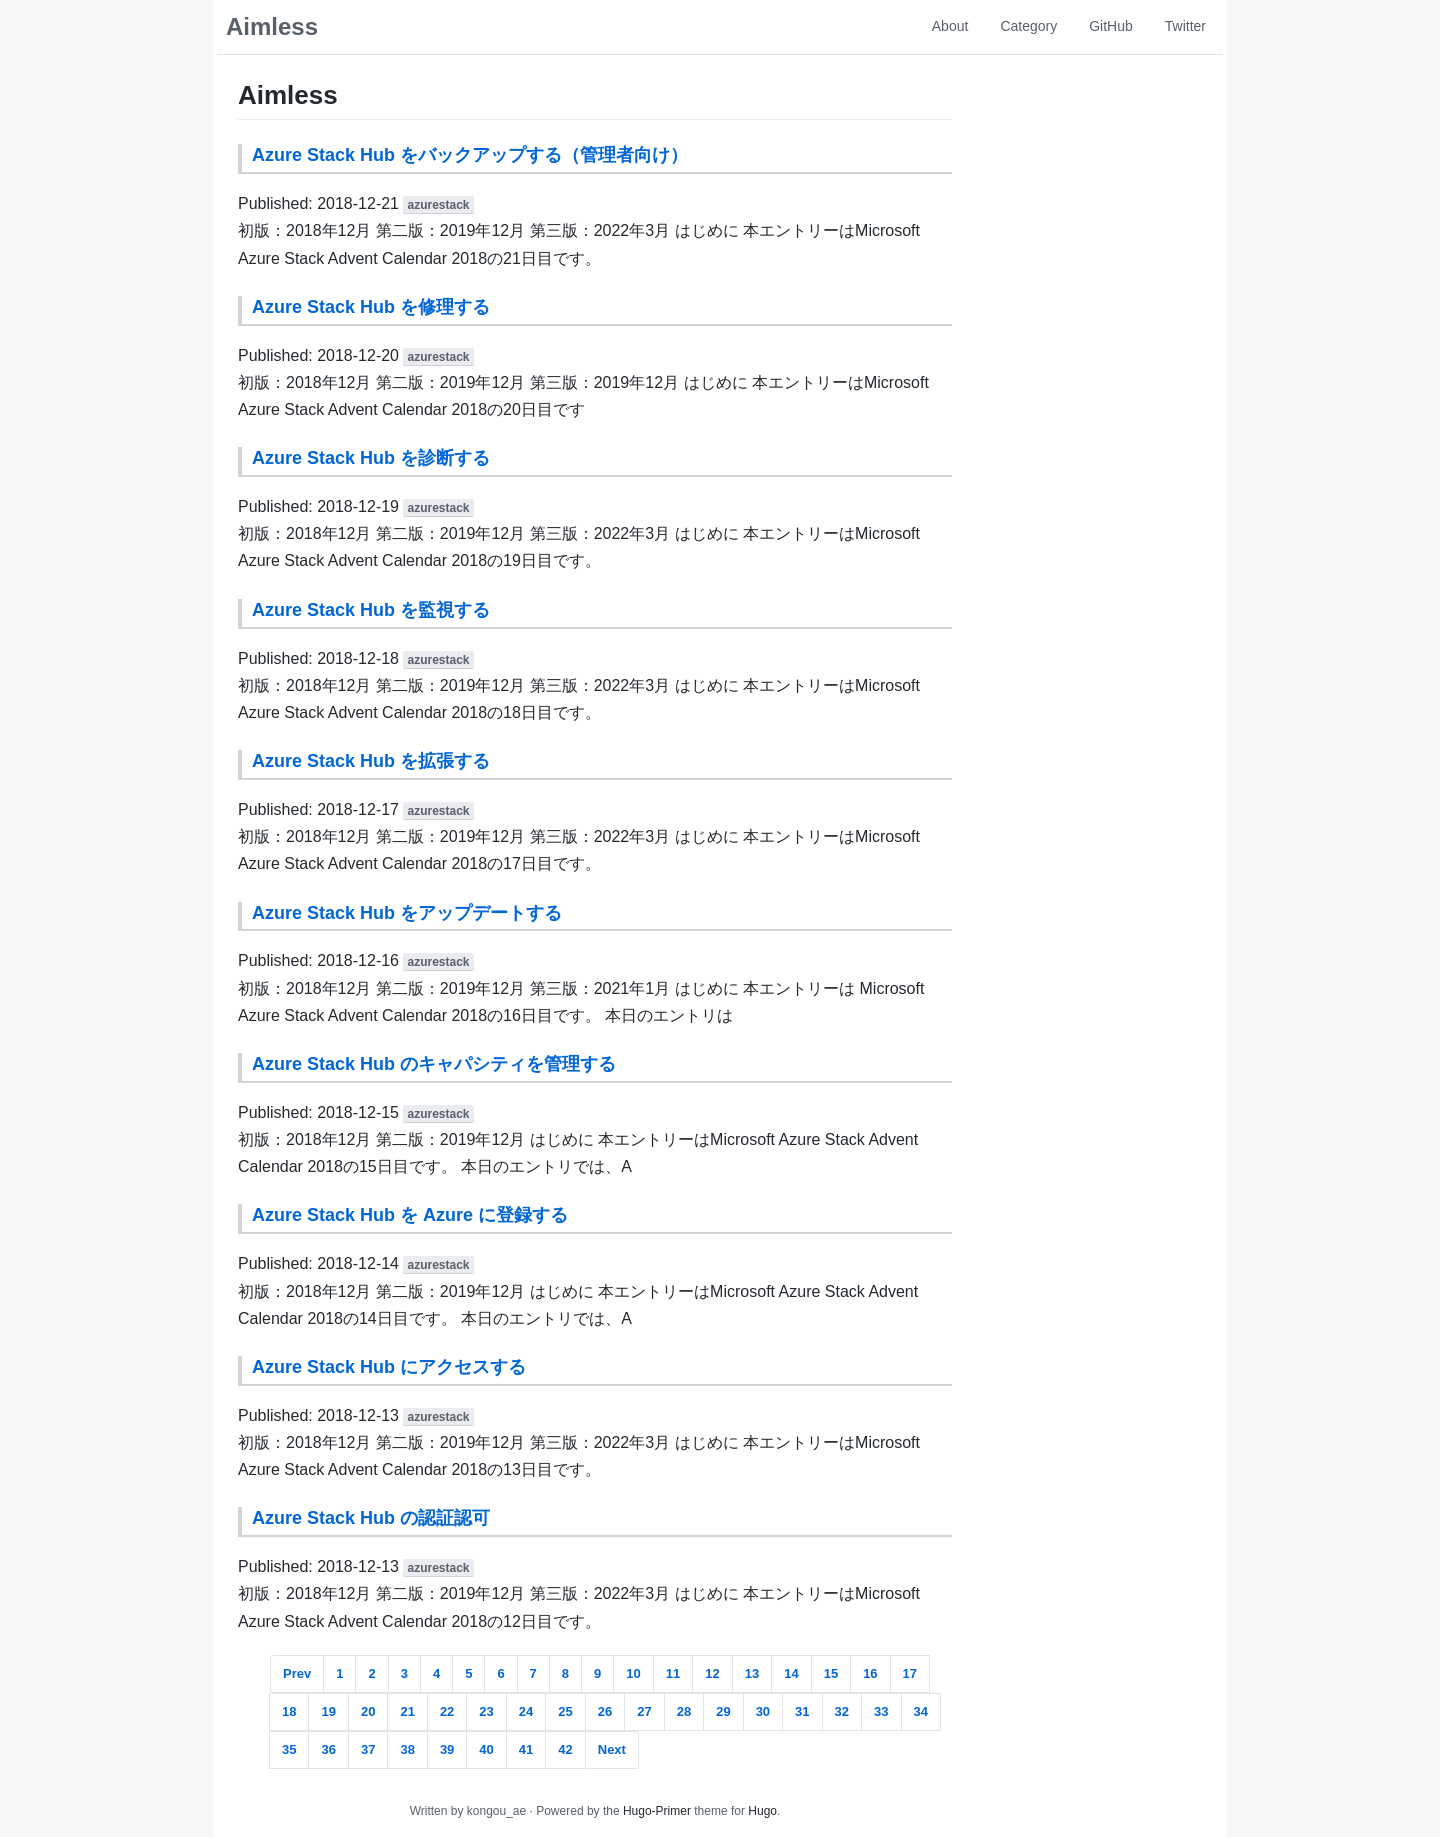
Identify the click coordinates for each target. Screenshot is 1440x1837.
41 (526, 1749)
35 (289, 1749)
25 (565, 1711)
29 (723, 1711)
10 (633, 1673)
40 (486, 1749)
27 (644, 1711)
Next (612, 1749)
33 (881, 1711)
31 (802, 1711)
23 (486, 1711)
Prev (297, 1673)
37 (368, 1749)
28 (684, 1711)
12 (712, 1673)
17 (910, 1673)
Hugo (762, 1811)
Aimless (272, 26)
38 (407, 1749)
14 (791, 1673)
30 (763, 1711)
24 (526, 1711)
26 (605, 1711)
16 (870, 1673)
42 (565, 1749)
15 (831, 1673)
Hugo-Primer (657, 1811)
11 (673, 1673)
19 (328, 1711)
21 (407, 1711)
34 (921, 1711)
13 (752, 1673)
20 (368, 1711)
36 (328, 1749)
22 (447, 1711)
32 (842, 1711)
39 (447, 1749)
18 (289, 1711)
